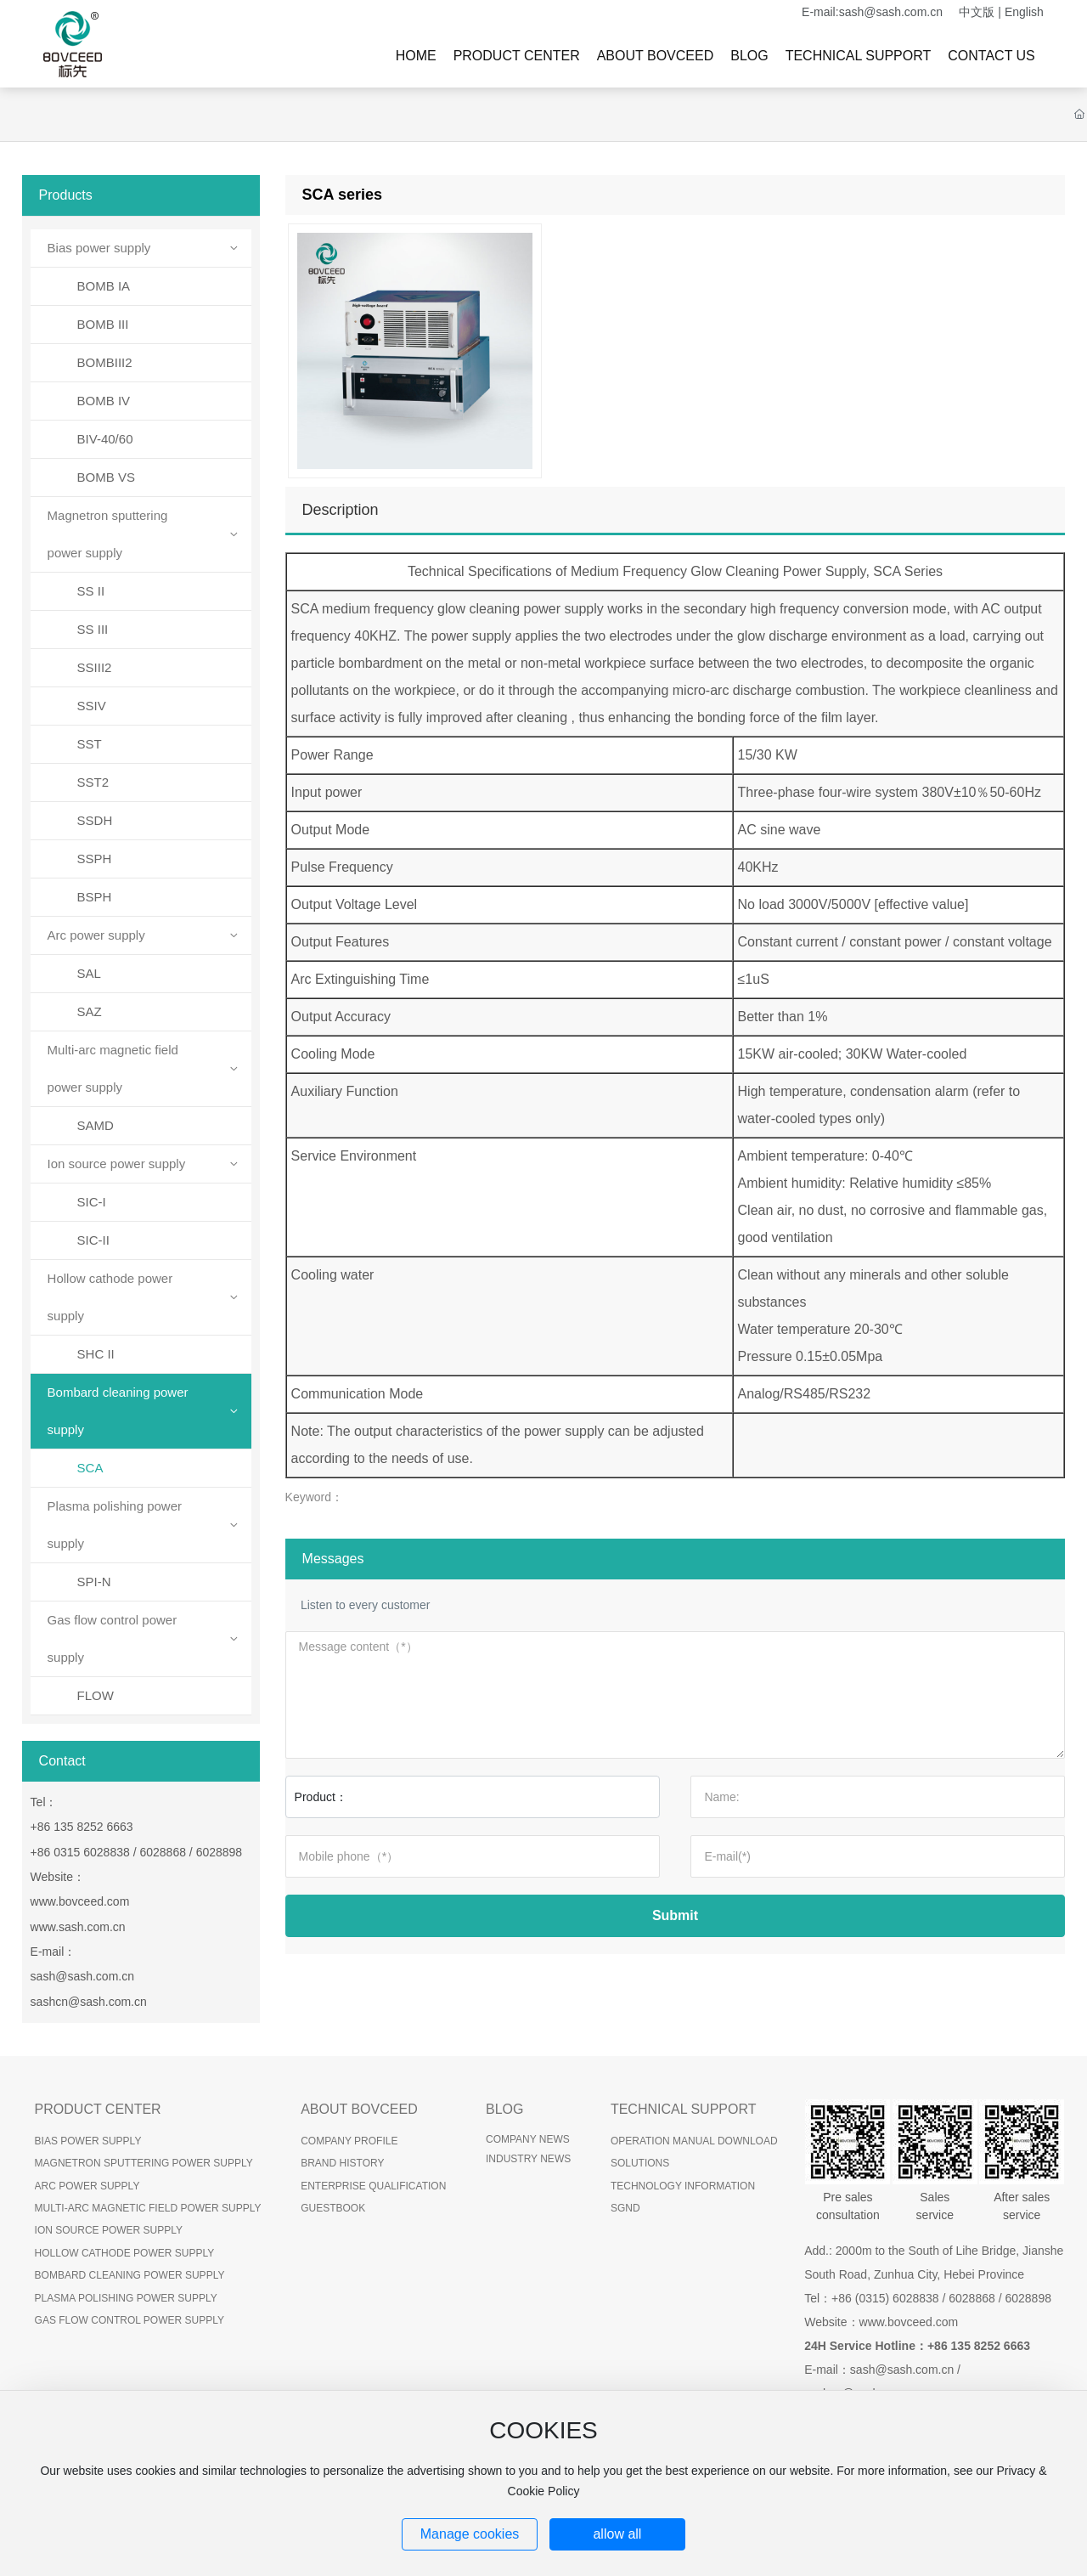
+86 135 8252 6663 (82, 1826)
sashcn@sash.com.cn (89, 2001)
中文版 (976, 12)
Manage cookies (470, 2534)
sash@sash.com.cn (891, 12)
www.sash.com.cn (78, 1927)
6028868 (162, 1852)
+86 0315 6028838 (80, 1852)
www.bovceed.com (80, 1901)
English (1024, 12)
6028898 (219, 1852)
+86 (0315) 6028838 (885, 2298)
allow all (617, 2534)
